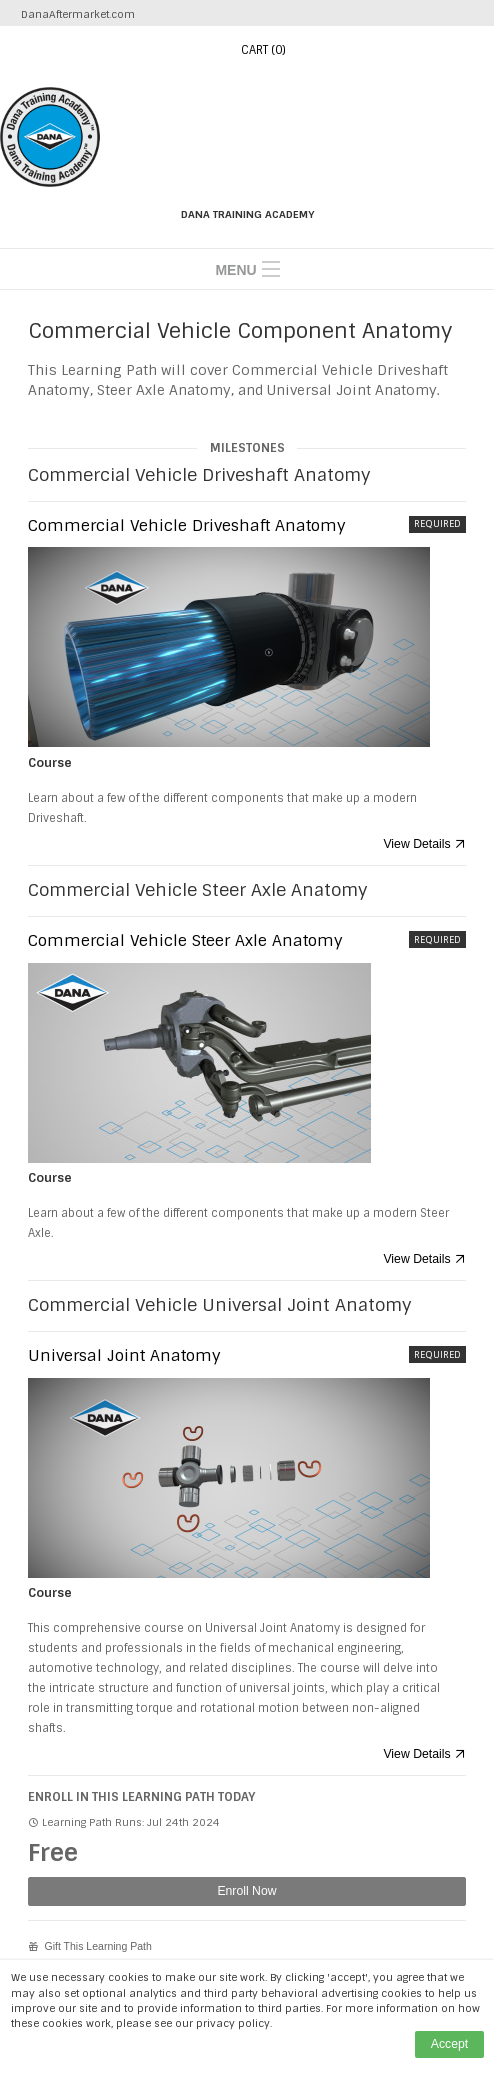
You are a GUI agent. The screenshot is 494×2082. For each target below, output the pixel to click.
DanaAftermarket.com (78, 14)
